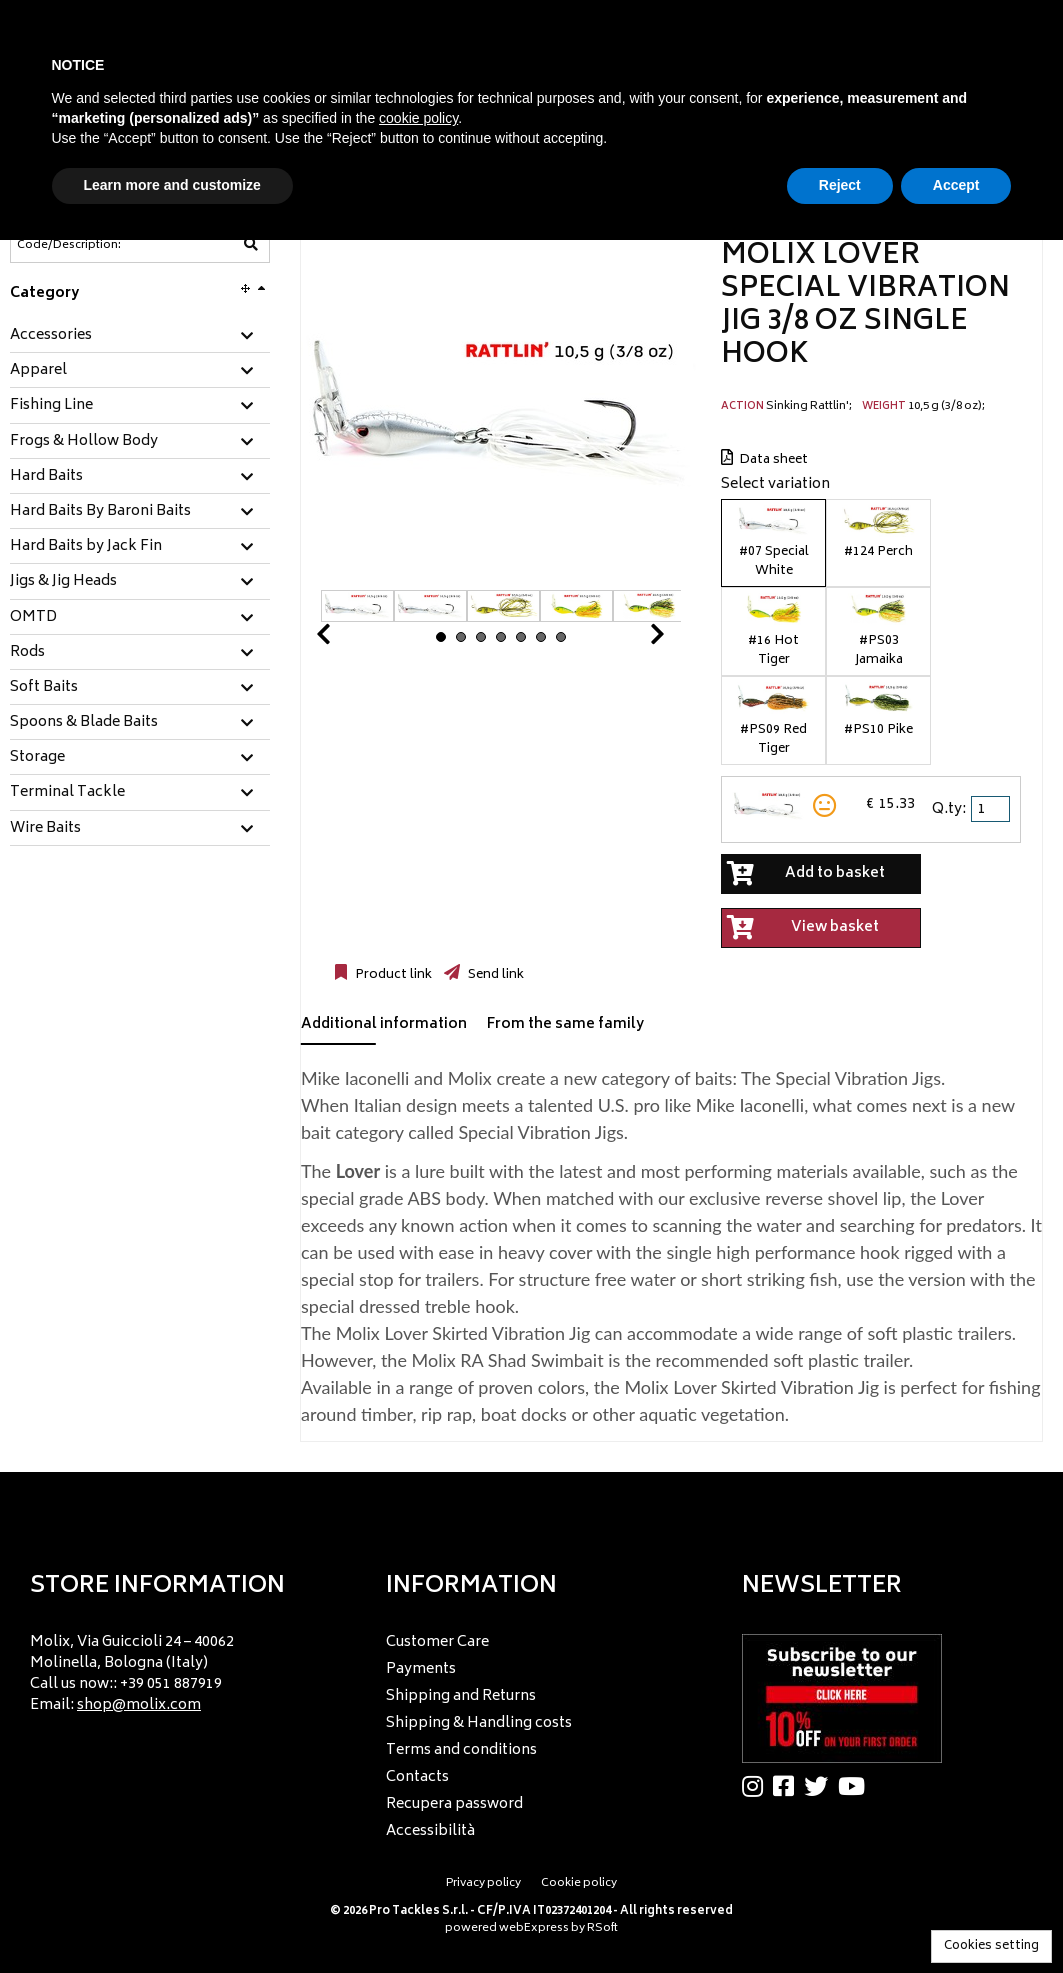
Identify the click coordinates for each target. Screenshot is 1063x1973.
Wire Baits (45, 829)
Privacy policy (483, 1883)
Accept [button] (956, 185)
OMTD (33, 618)
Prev (347, 639)
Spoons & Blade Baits (84, 723)
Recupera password (454, 1804)
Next (633, 639)
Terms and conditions (461, 1750)
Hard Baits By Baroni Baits (100, 512)
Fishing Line (51, 406)
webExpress (534, 1928)
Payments (421, 1669)
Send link (494, 975)
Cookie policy (579, 1883)
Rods (27, 653)
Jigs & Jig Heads (63, 582)
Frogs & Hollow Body (84, 442)
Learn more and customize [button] (172, 185)
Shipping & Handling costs (479, 1723)
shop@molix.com (139, 1705)
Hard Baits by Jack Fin (86, 547)
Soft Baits (44, 688)
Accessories (51, 336)
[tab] (140, 336)
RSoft (602, 1928)
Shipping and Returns (461, 1696)
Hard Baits (46, 477)
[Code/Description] (91, 245)
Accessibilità (430, 1831)
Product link (392, 975)
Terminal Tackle (67, 793)
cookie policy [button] (418, 118)
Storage (37, 758)
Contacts (417, 1777)
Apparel (38, 371)
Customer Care (437, 1642)
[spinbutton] (992, 809)
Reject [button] (840, 185)
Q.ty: (949, 809)
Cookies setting (991, 1946)
